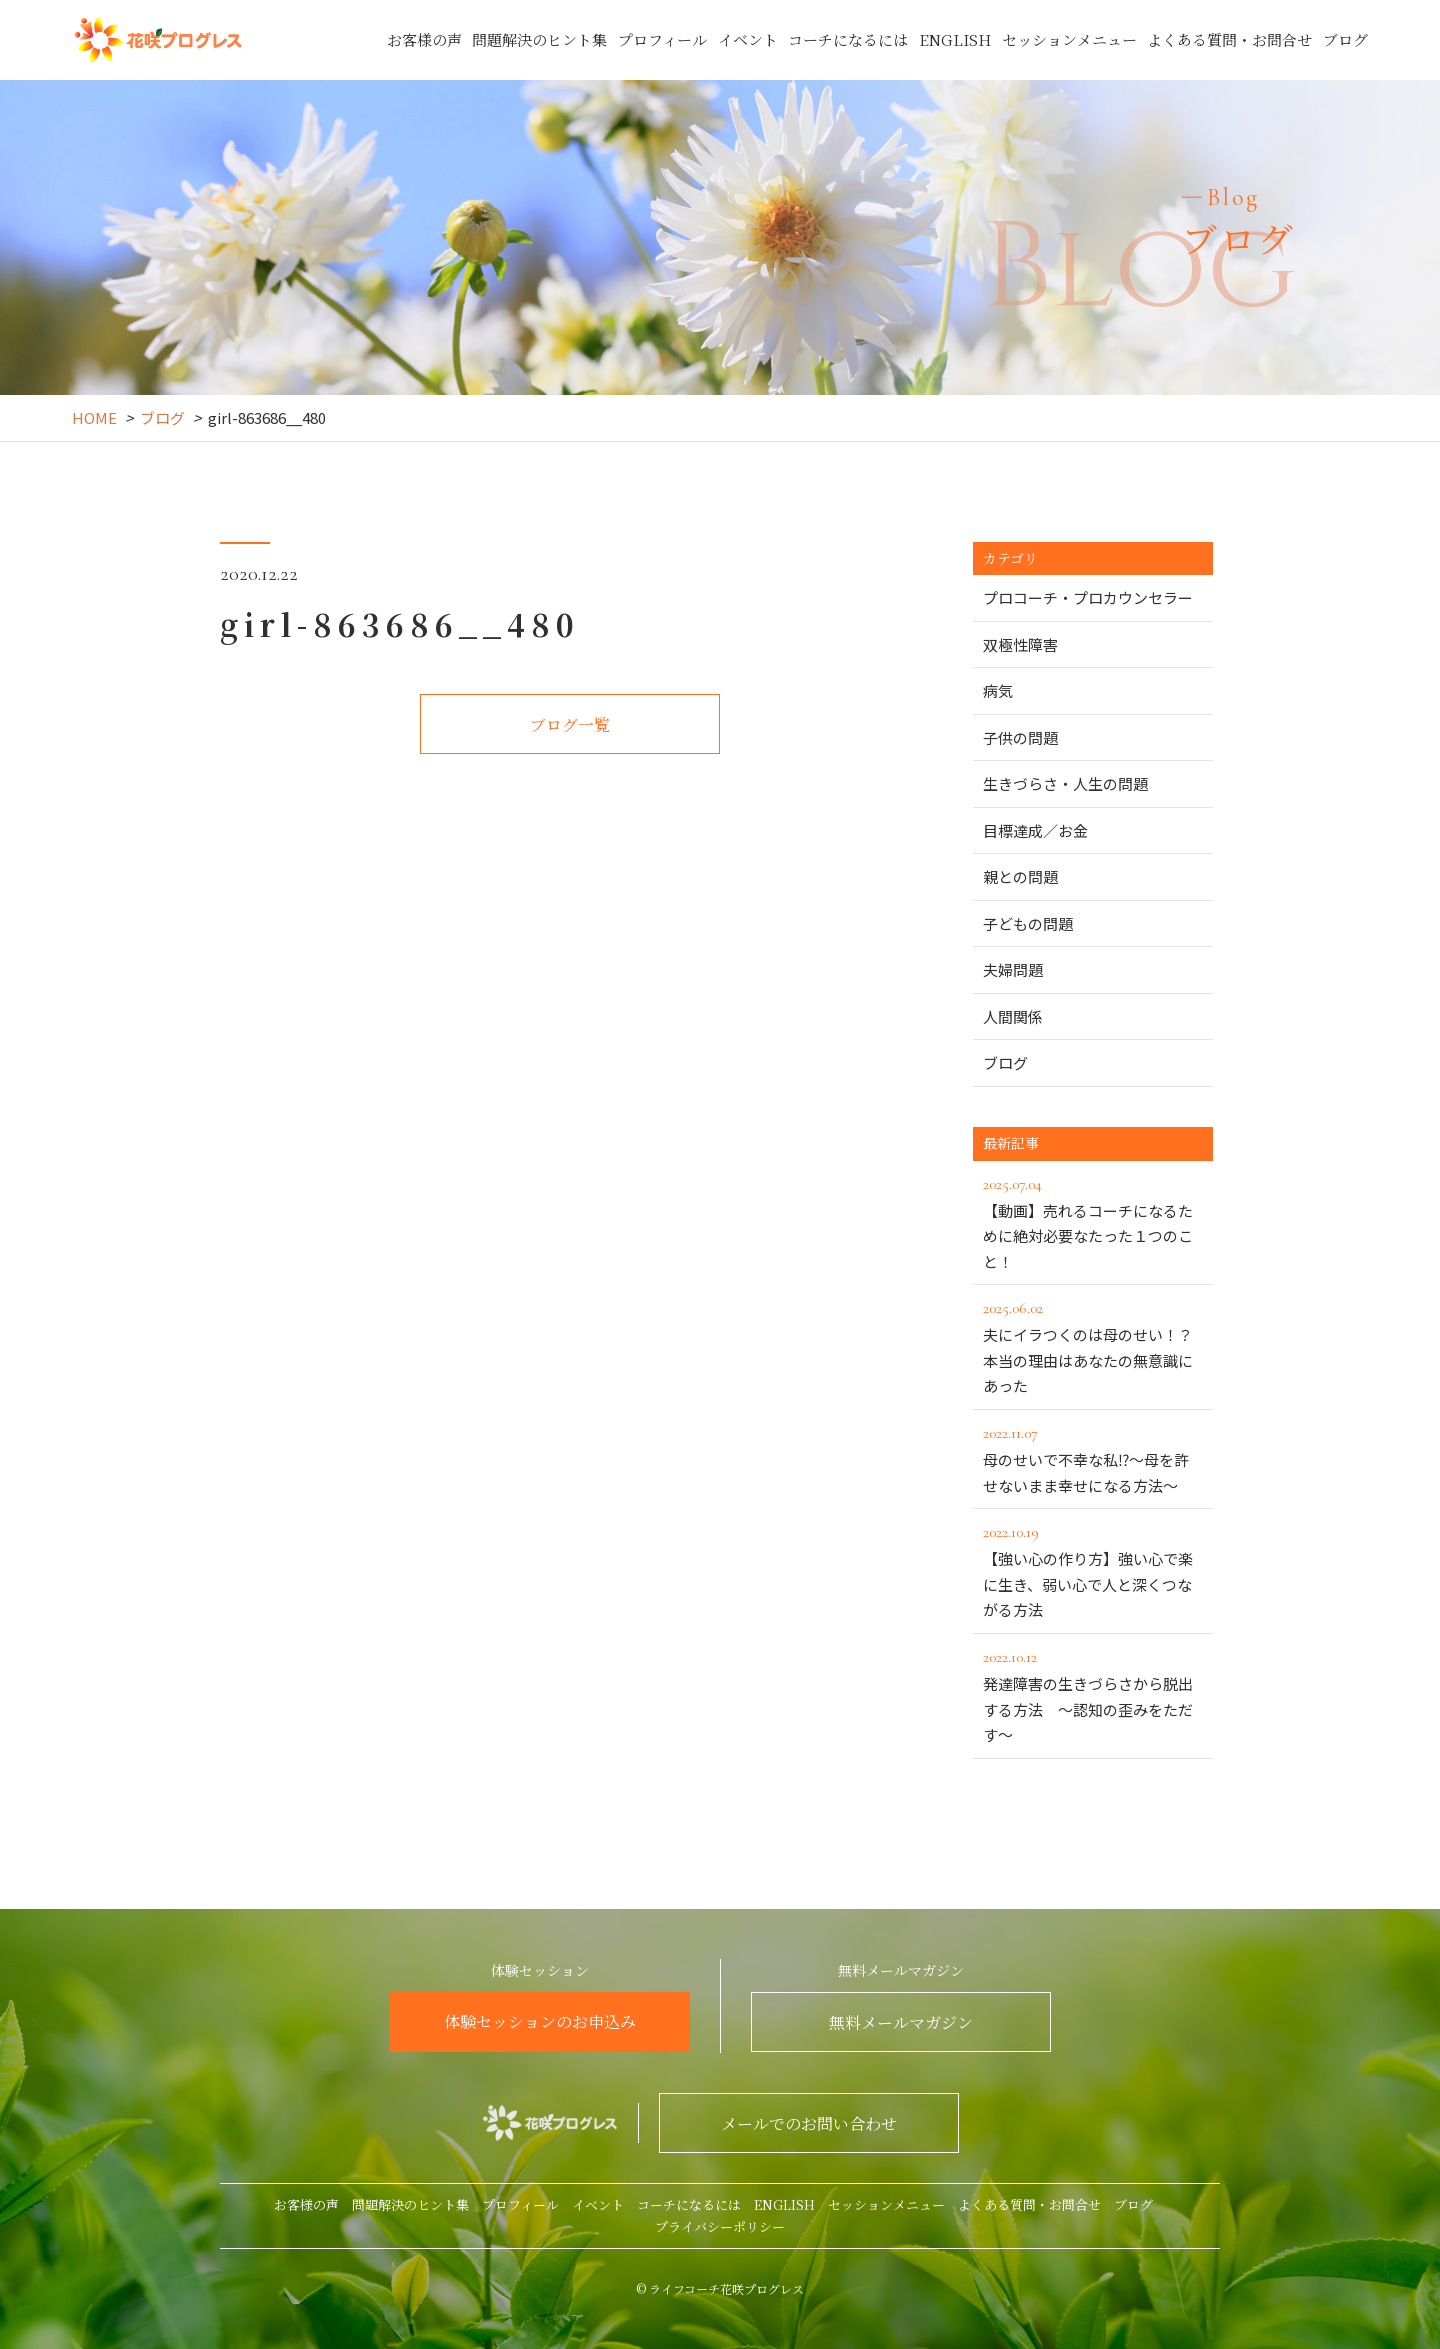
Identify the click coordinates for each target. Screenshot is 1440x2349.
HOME (94, 417)
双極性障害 (1020, 644)
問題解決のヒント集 (539, 39)
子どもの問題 (1028, 923)
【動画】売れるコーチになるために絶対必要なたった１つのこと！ (1093, 1221)
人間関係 (1013, 1016)
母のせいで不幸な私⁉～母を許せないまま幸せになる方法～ (1093, 1458)
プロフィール (662, 39)
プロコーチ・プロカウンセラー (1088, 597)
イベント (748, 39)
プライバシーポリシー (720, 2226)
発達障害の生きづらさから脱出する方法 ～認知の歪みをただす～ (1093, 1694)
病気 (998, 690)
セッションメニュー (1069, 39)
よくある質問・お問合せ (1229, 39)
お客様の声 (424, 39)
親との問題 (1020, 876)
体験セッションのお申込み (540, 2021)
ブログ (1345, 39)
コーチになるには (848, 39)
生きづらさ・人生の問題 (1065, 783)
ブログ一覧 (570, 724)
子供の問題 (1020, 737)
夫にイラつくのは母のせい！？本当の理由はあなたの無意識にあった (1093, 1345)
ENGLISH (955, 39)
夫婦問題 (1013, 969)
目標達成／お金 (1035, 830)
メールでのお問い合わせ (809, 2123)
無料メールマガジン (901, 2022)
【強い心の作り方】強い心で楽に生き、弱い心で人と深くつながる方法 (1093, 1569)
